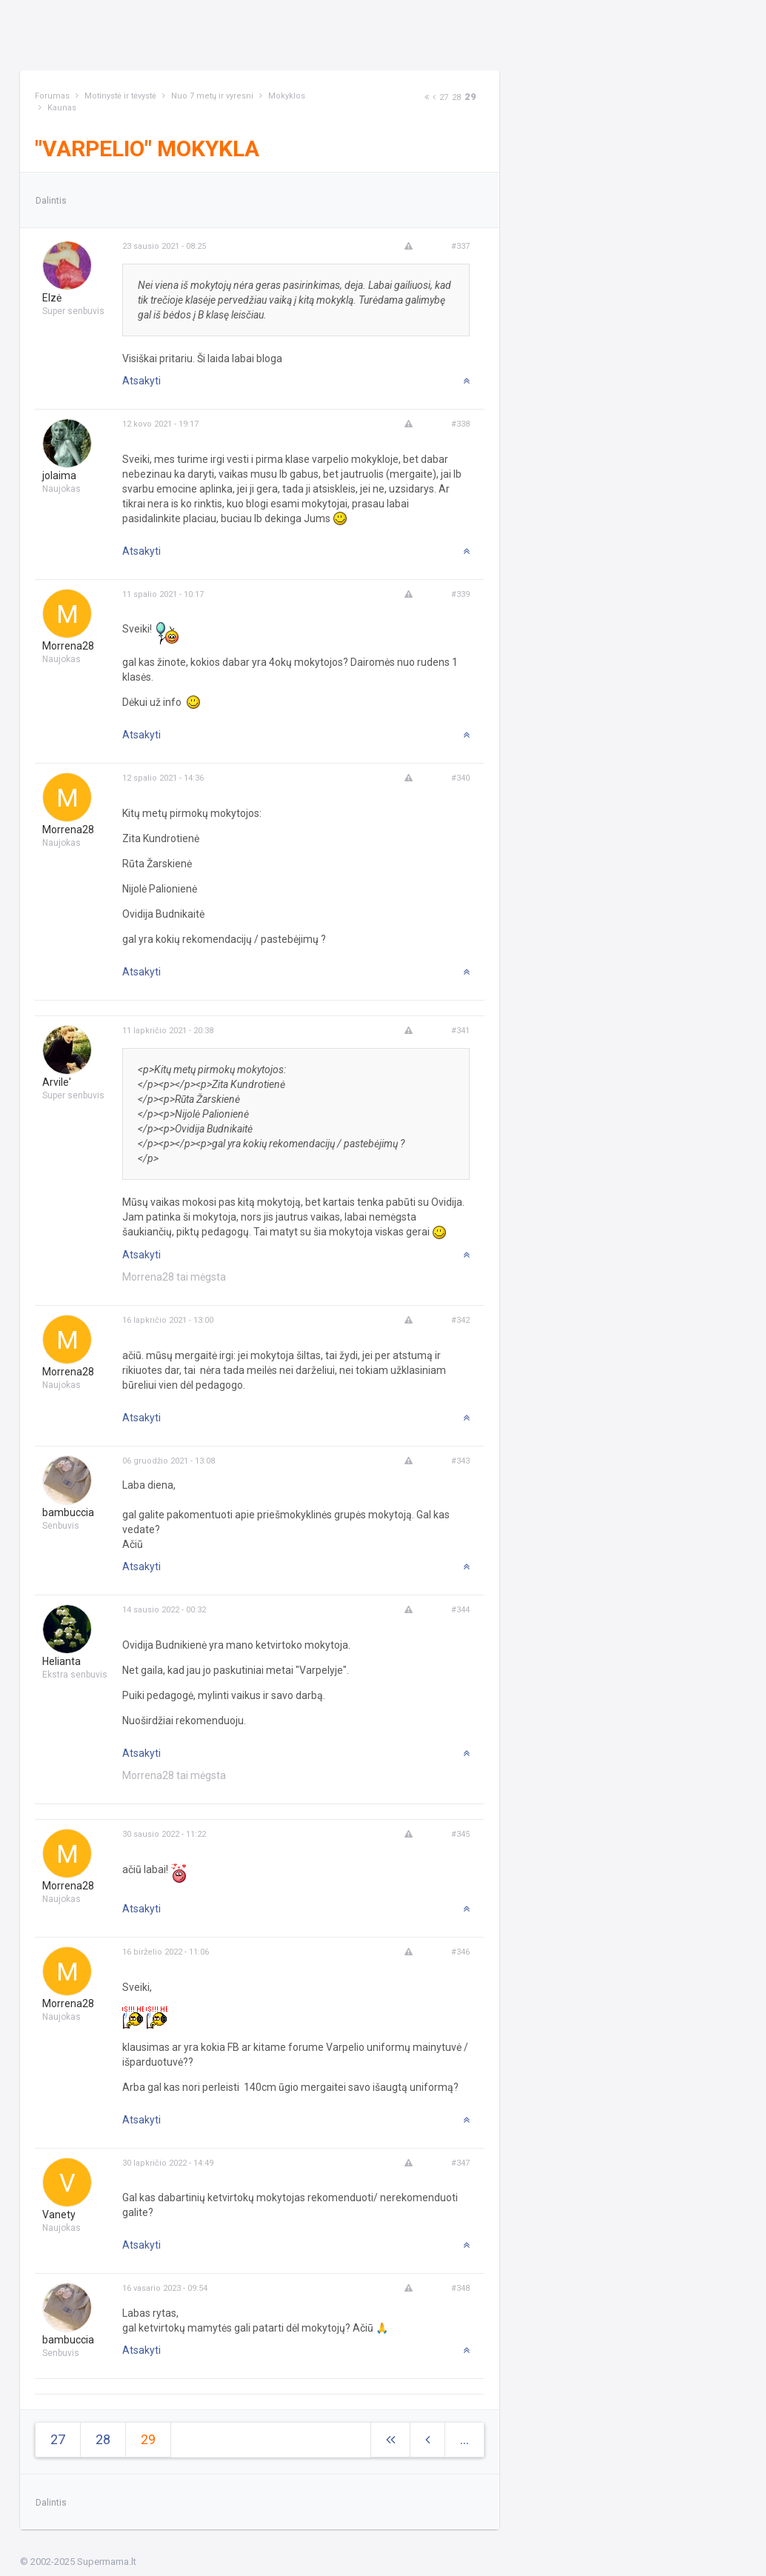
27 (443, 97)
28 (456, 97)
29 (470, 96)
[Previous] (434, 97)
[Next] (426, 97)
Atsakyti (141, 381)
